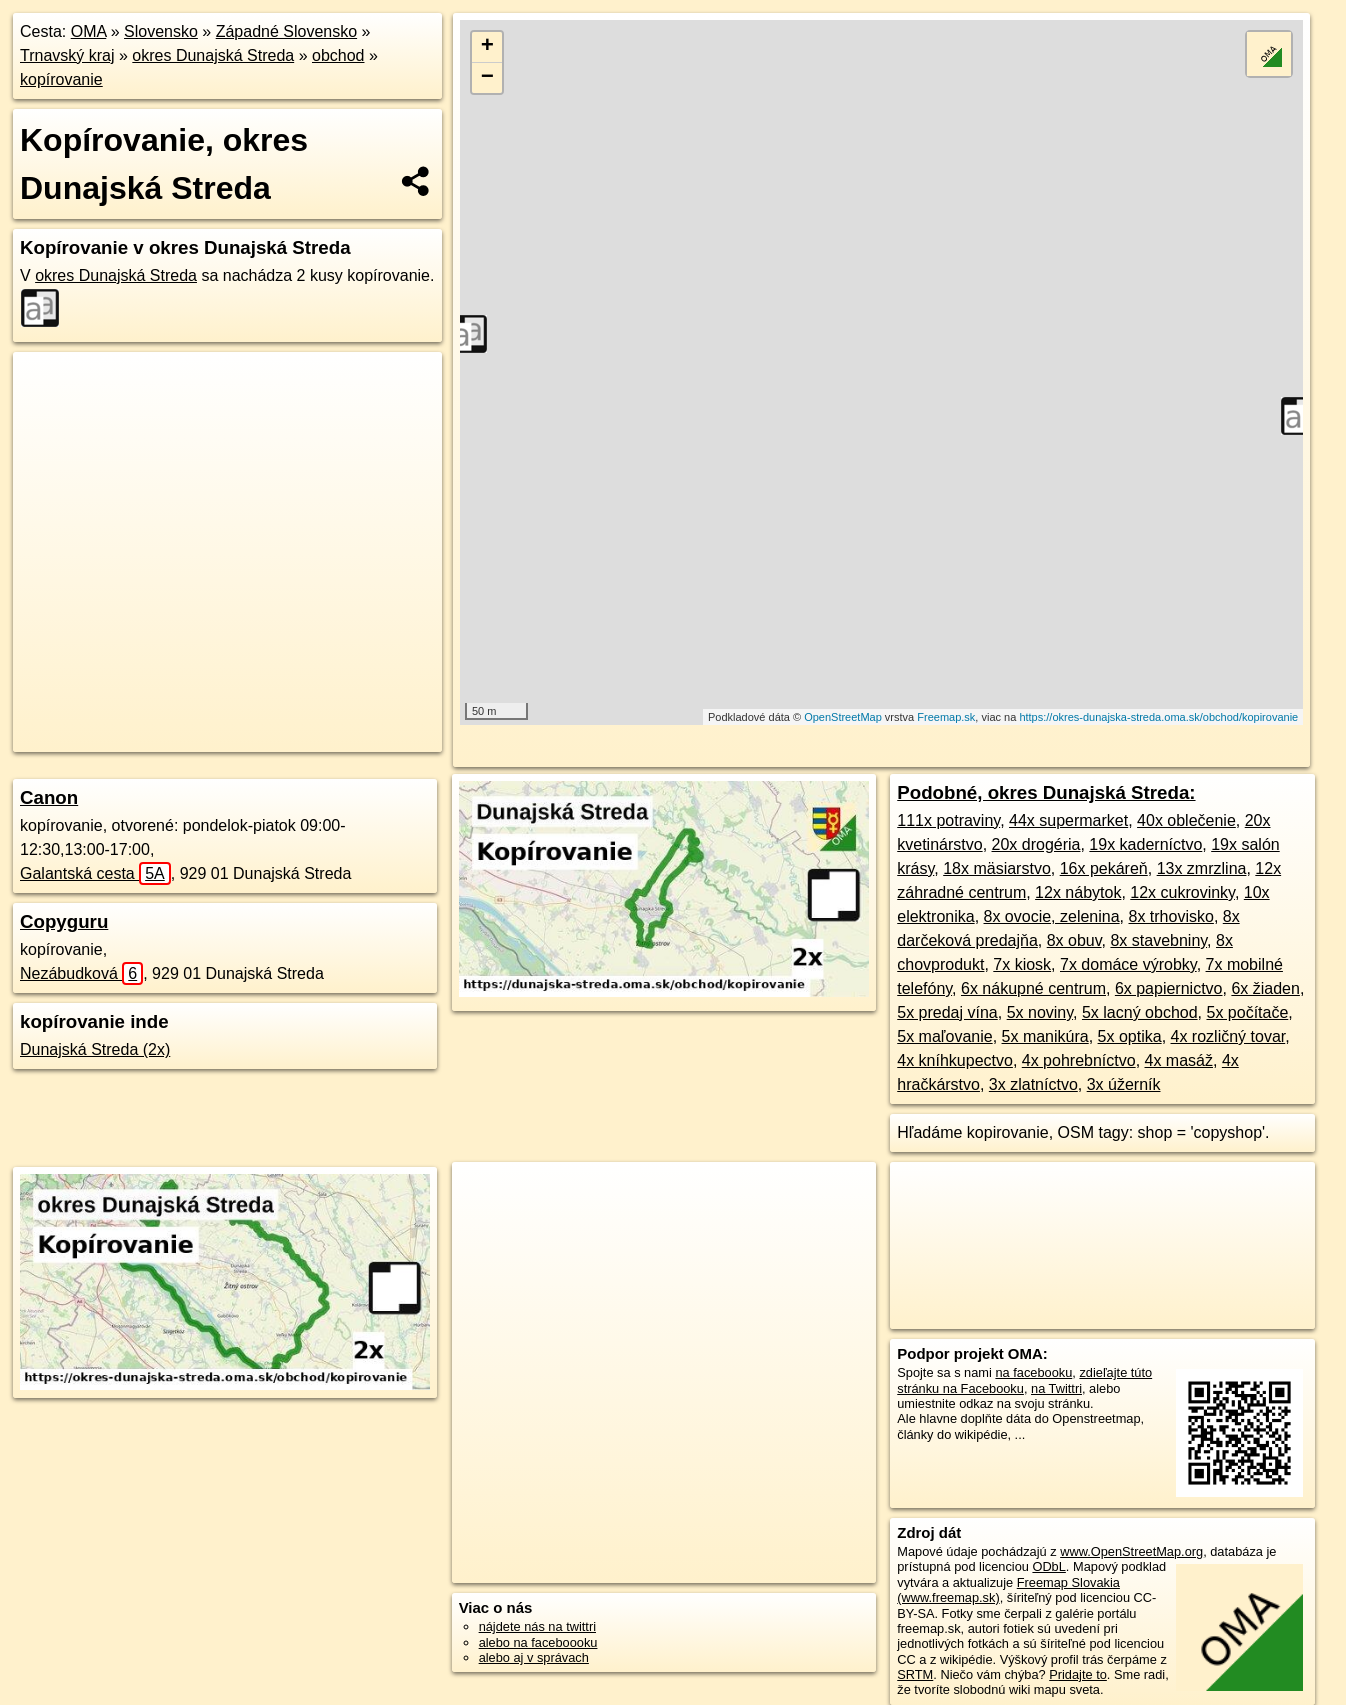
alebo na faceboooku (538, 1642)
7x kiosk (1022, 964)
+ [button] (487, 47)
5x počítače (1247, 1012)
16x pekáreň (1104, 868)
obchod (338, 55)
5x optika (1130, 1036)
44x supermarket (1068, 820)
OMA (89, 31)
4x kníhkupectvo (955, 1060)
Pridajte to (1078, 1674)
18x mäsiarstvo (997, 868)
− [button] (487, 78)
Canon (49, 797)
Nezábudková (81, 973)
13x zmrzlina (1202, 868)
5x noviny (1040, 1012)
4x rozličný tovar (1228, 1036)
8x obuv (1074, 940)
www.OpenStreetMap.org (1131, 1551)
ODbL (1048, 1566)
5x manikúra (1045, 1036)
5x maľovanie (944, 1036)
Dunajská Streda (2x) (95, 1049)
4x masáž (1179, 1060)
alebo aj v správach (534, 1657)
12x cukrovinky (1182, 892)
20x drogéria (1036, 844)
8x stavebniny (1158, 940)
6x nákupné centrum (1033, 988)
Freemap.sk (946, 717)
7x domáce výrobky (1128, 964)
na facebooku (1033, 1372)
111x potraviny (948, 820)
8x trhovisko (1171, 916)
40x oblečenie (1186, 820)
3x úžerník (1124, 1084)
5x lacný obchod (1140, 1012)
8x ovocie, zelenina (1052, 916)
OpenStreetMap (843, 717)
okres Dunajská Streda (213, 55)
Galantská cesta (95, 873)
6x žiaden (1265, 988)
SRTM (915, 1674)
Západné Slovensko (286, 31)
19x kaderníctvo (1145, 844)
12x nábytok (1078, 892)
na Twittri (1056, 1388)
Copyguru (64, 921)
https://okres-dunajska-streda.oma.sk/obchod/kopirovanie (1158, 717)
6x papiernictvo (1169, 988)
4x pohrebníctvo (1079, 1060)
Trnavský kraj (67, 55)
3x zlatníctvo (1033, 1084)
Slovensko (161, 31)
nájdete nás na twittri (537, 1626)
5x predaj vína (947, 1012)
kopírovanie (61, 79)
